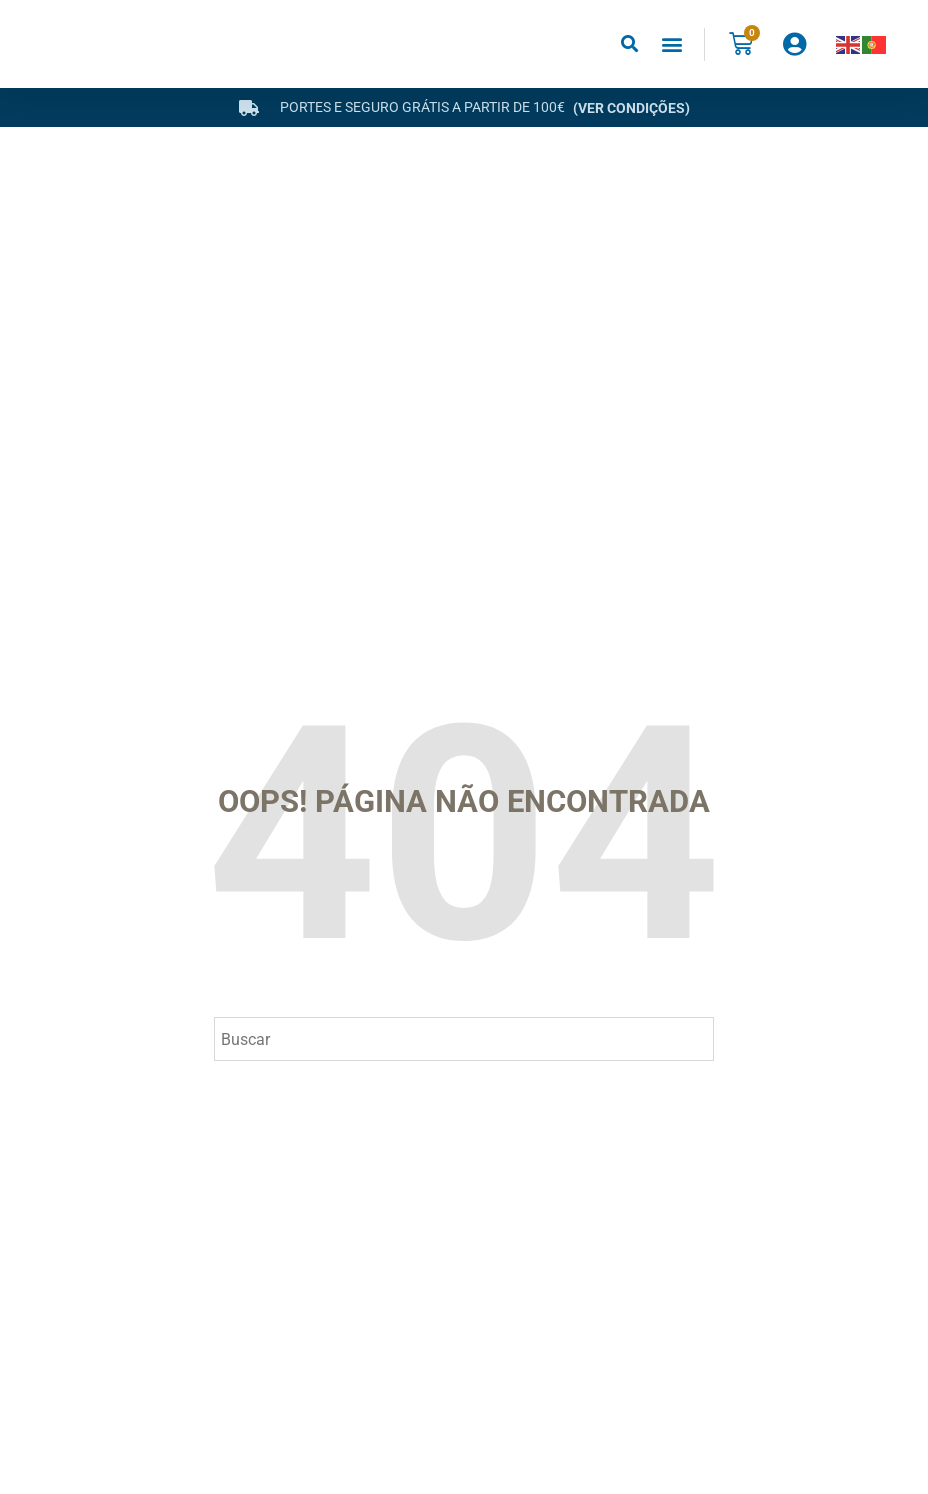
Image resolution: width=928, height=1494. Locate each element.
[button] (629, 44)
